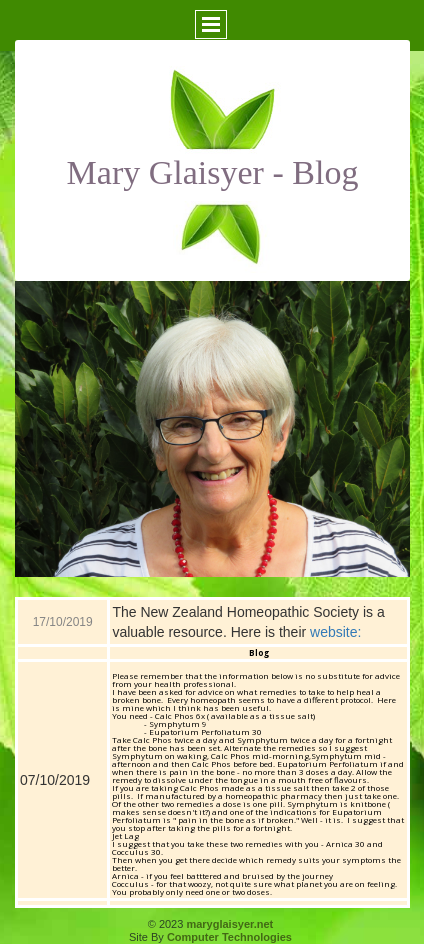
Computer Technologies (229, 937)
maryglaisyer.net (229, 924)
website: (335, 632)
